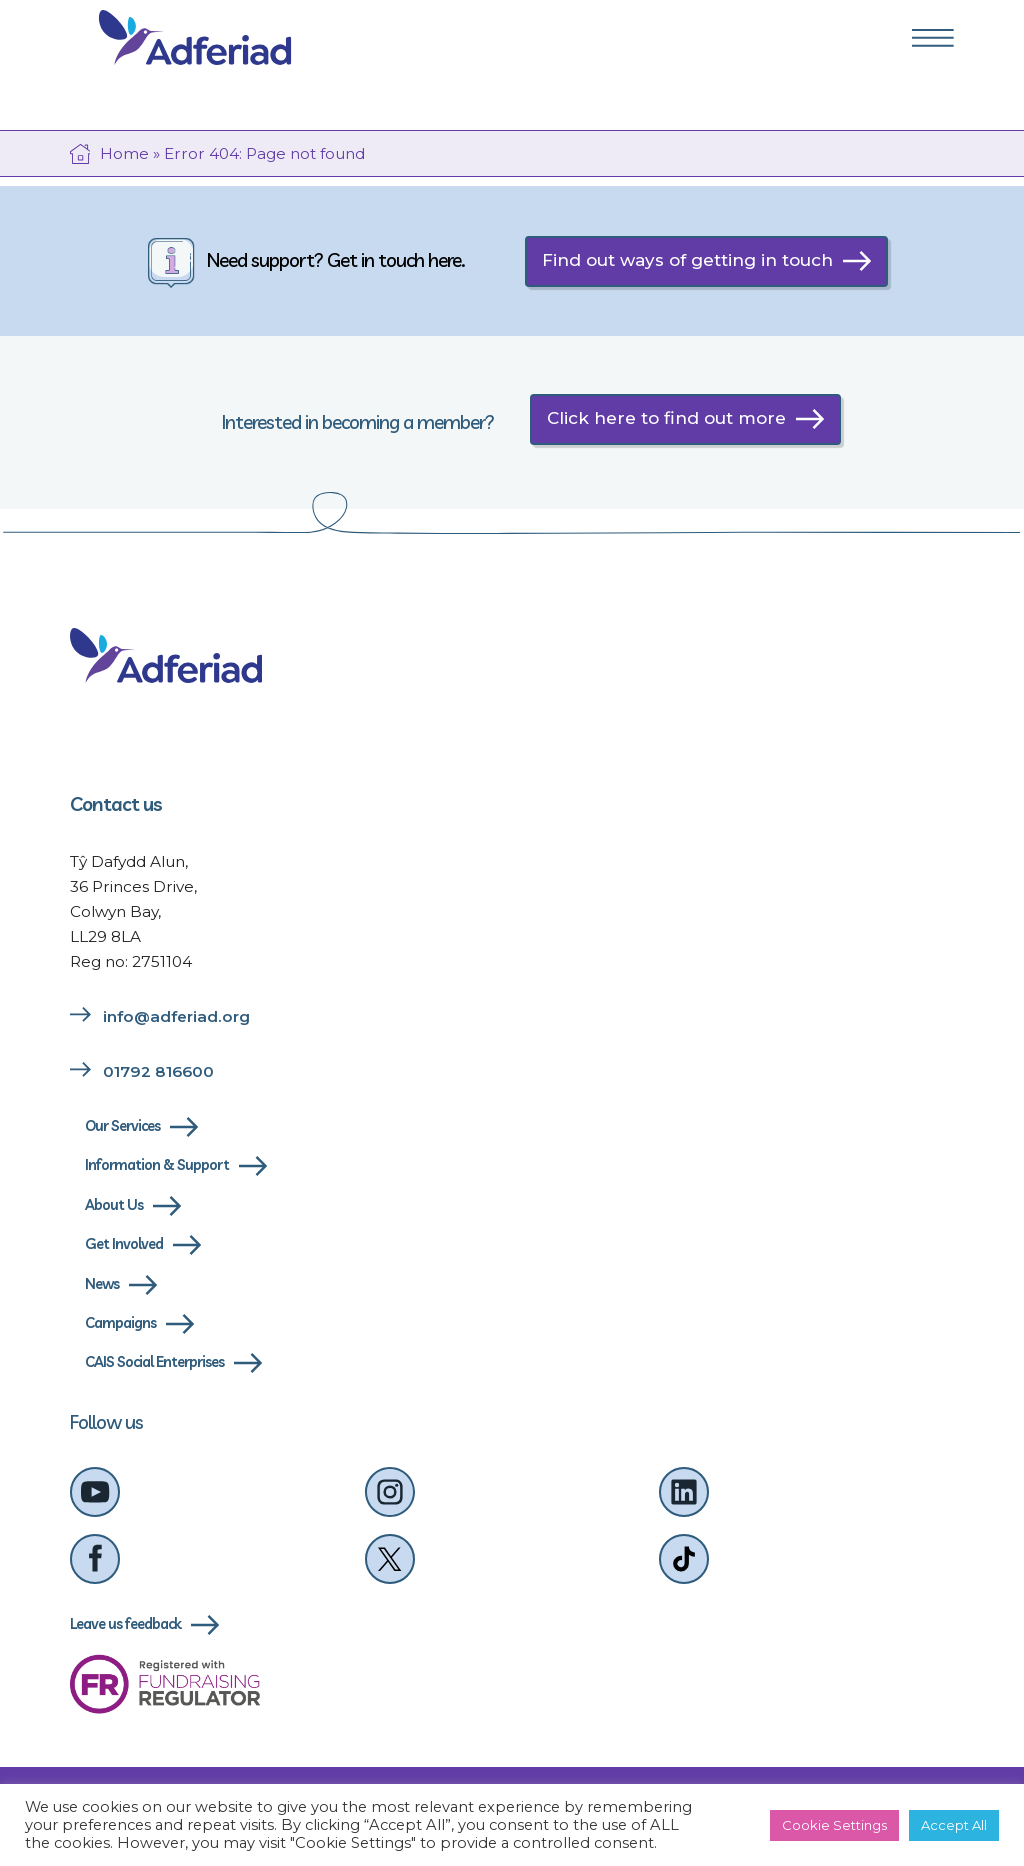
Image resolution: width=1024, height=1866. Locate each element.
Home (124, 153)
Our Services (122, 1126)
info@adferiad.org (176, 1016)
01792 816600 (158, 1071)
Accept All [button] (954, 1825)
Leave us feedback (125, 1624)
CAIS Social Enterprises (154, 1362)
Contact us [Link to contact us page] (116, 804)
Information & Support (157, 1165)
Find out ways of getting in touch (687, 260)
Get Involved (124, 1244)
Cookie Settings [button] (834, 1825)
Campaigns (120, 1323)
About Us (114, 1205)
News (102, 1284)
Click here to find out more (666, 418)
